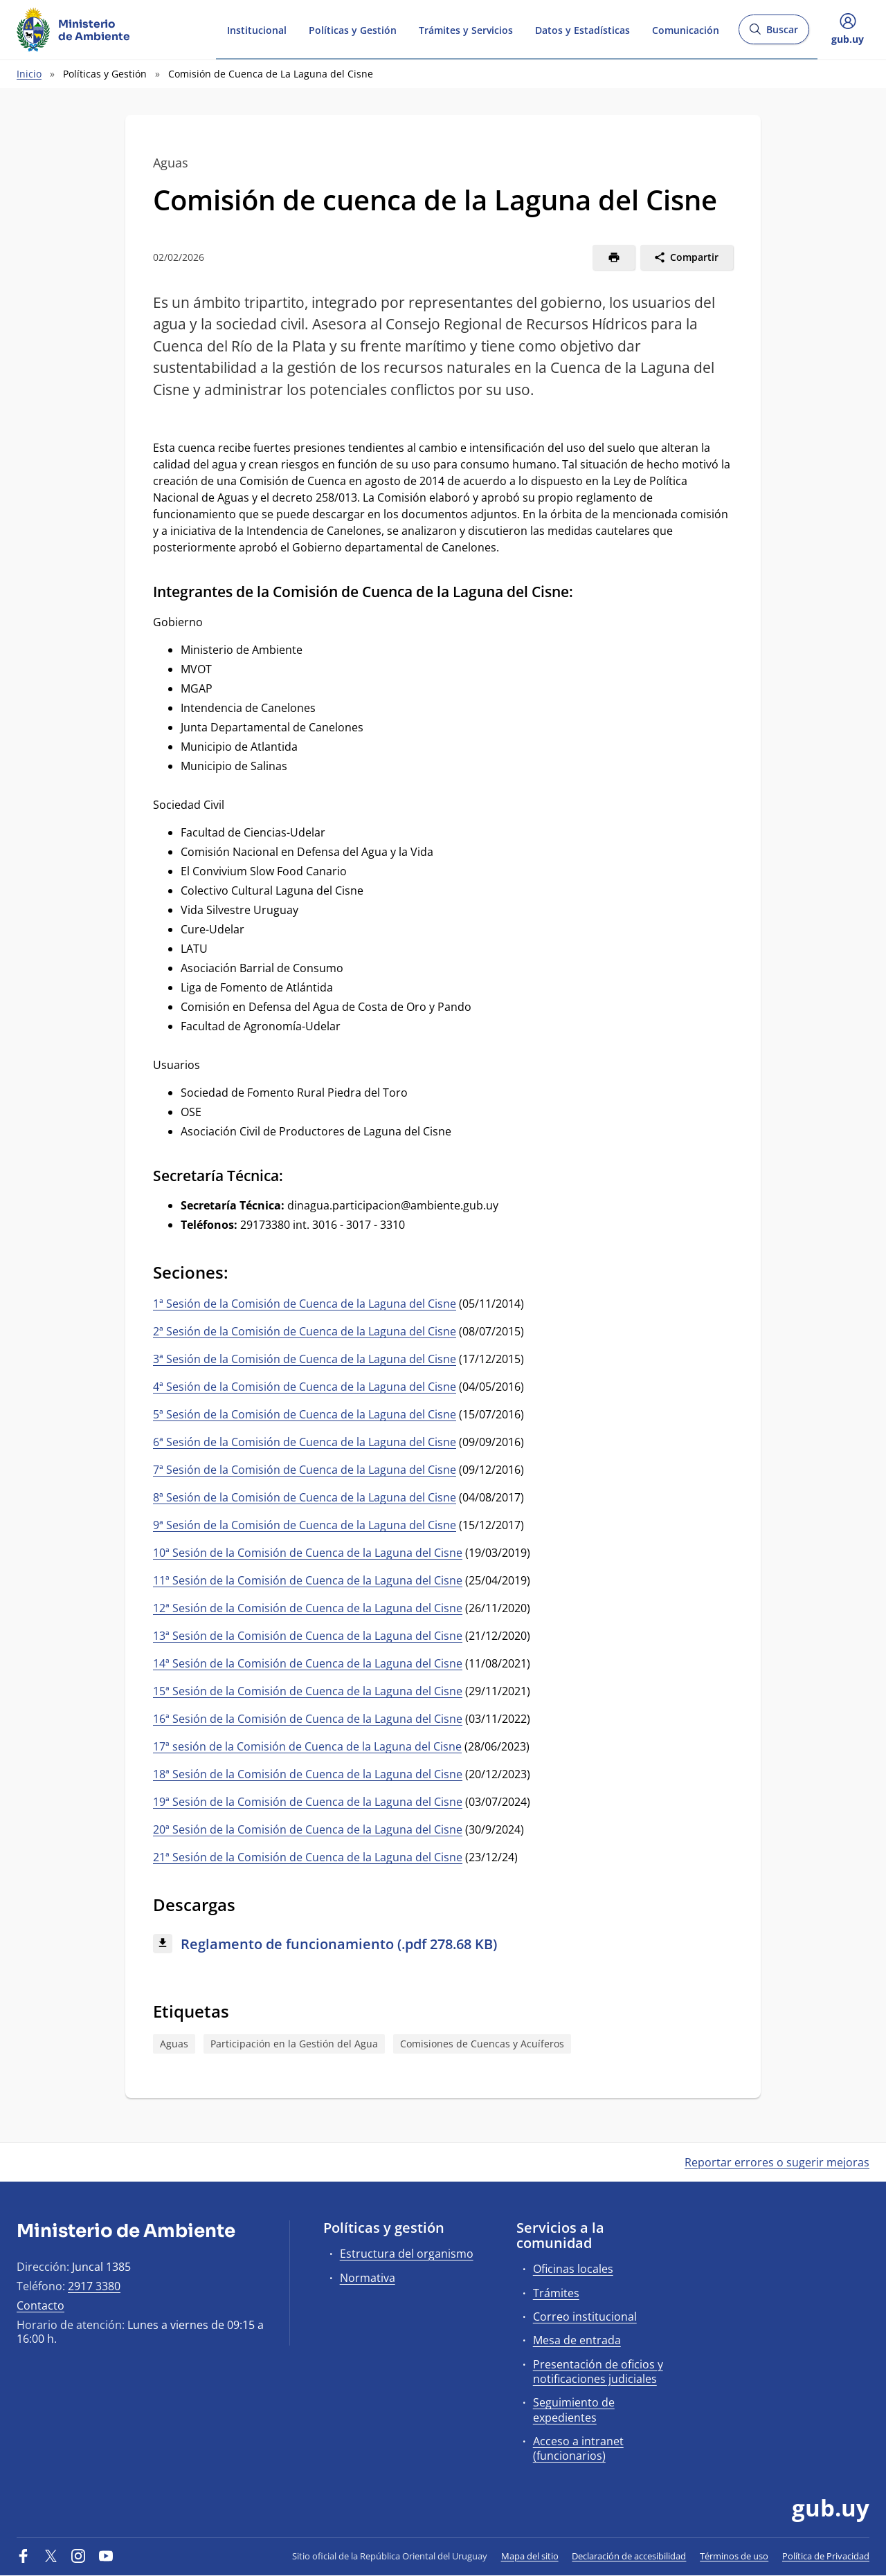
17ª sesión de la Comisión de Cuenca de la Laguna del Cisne (307, 1746)
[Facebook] (23, 2556)
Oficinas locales (573, 2268)
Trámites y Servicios (466, 28)
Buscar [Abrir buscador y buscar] (773, 33)
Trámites (556, 2293)
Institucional (257, 28)
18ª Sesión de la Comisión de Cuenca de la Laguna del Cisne (307, 1774)
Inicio (29, 73)
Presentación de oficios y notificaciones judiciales (598, 2371)
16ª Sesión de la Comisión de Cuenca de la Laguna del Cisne (307, 1718)
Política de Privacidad (825, 2556)
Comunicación (685, 28)
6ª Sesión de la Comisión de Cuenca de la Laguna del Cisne (304, 1442)
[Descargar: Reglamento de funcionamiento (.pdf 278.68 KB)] (443, 1944)
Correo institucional (585, 2316)
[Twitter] (51, 2556)
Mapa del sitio (530, 2556)
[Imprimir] (614, 257)
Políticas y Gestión (353, 28)
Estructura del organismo (406, 2253)
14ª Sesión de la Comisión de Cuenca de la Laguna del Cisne (307, 1663)
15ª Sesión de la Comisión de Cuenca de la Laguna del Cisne (307, 1691)
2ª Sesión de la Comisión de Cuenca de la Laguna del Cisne (304, 1331)
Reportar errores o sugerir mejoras (777, 2162)
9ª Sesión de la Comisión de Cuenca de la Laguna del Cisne (304, 1525)
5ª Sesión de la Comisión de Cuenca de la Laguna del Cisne (304, 1414)
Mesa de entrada (577, 2340)
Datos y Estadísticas (582, 28)
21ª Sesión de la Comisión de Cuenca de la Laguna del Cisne (307, 1857)
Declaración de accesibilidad (629, 2556)
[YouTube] (106, 2556)
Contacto (40, 2305)
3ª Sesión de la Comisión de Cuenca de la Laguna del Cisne (304, 1359)
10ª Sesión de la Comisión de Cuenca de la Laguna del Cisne (307, 1552)
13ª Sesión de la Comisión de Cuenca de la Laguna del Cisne (307, 1635)
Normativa (367, 2277)
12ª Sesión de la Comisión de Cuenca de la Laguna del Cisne (307, 1608)
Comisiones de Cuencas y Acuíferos (482, 2043)
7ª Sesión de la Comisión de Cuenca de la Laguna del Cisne (304, 1469)
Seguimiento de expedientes (574, 2409)
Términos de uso (734, 2556)
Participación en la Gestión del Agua (294, 2043)
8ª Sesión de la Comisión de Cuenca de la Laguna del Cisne (304, 1497)
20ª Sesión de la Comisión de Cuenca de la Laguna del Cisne (307, 1829)
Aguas (174, 2043)
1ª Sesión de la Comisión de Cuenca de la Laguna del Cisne (304, 1303)
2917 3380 (94, 2286)
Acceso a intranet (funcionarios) (578, 2448)
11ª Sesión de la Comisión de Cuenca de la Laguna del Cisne (307, 1580)
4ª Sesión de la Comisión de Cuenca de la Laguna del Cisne (304, 1386)
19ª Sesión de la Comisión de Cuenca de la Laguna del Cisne (307, 1801)
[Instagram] (78, 2556)
